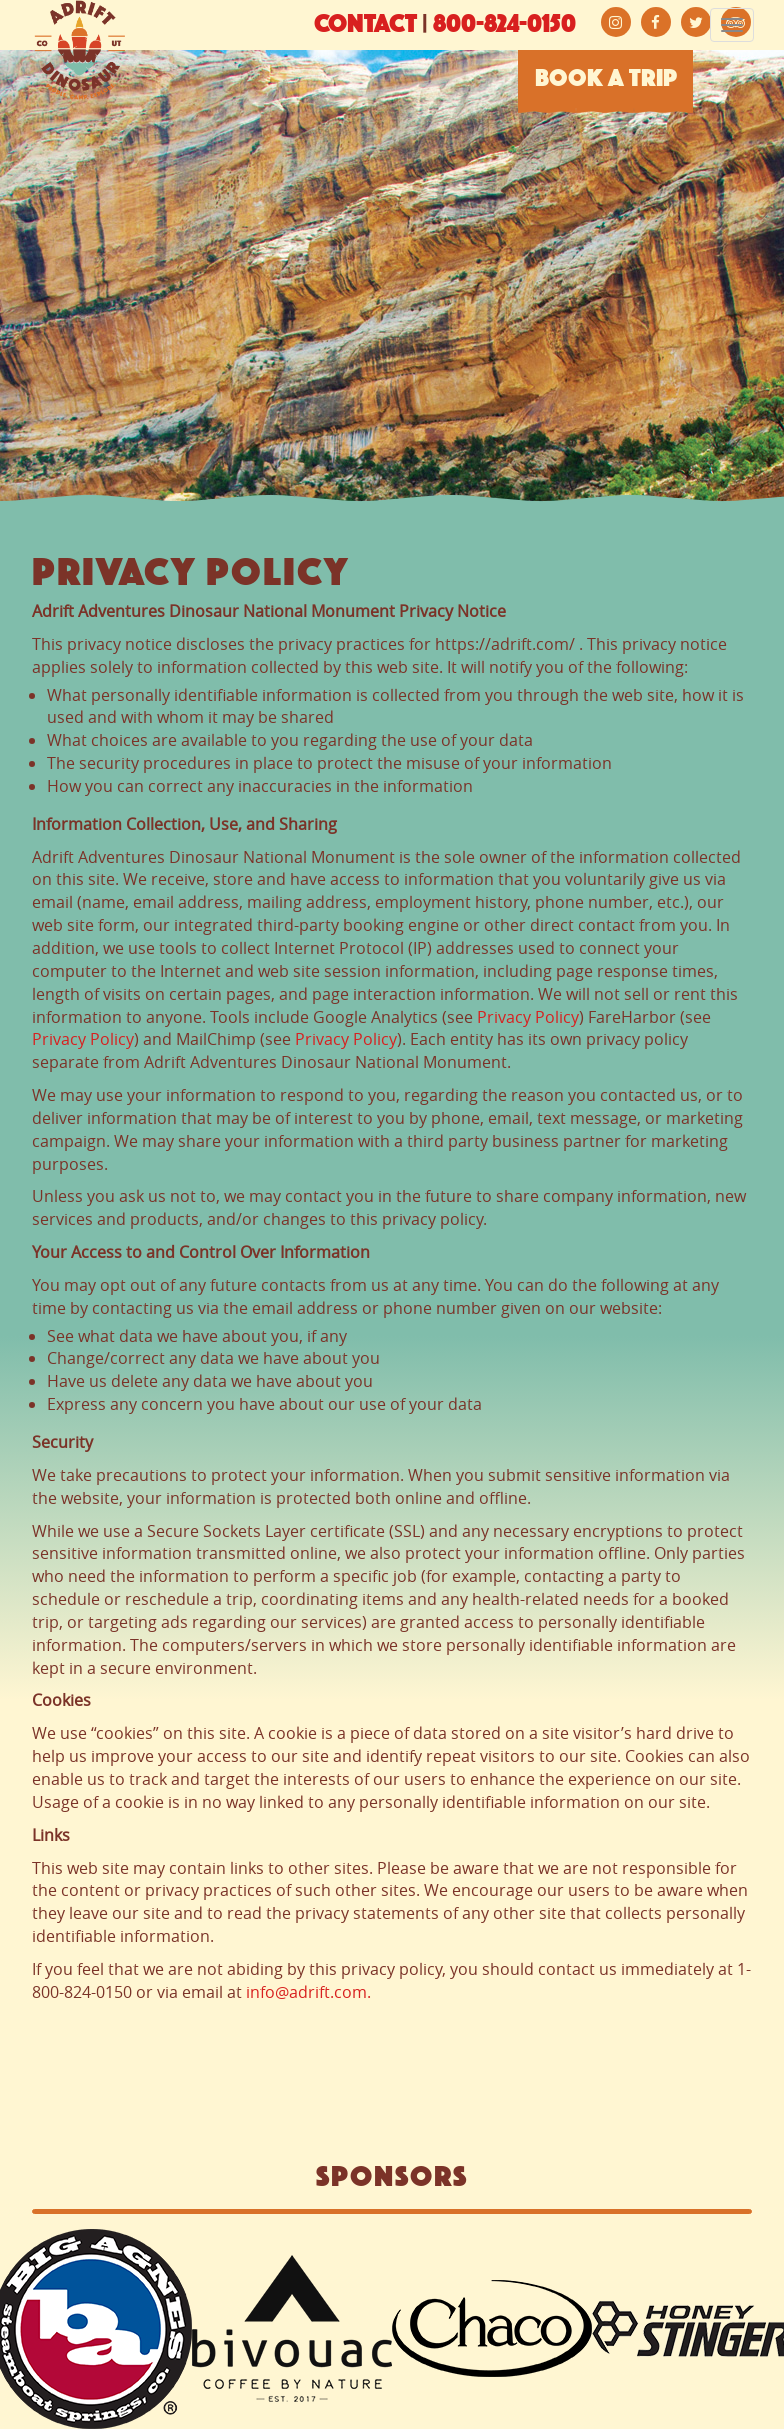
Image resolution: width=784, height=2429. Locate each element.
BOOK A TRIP (606, 80)
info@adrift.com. (308, 1992)
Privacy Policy (528, 1017)
